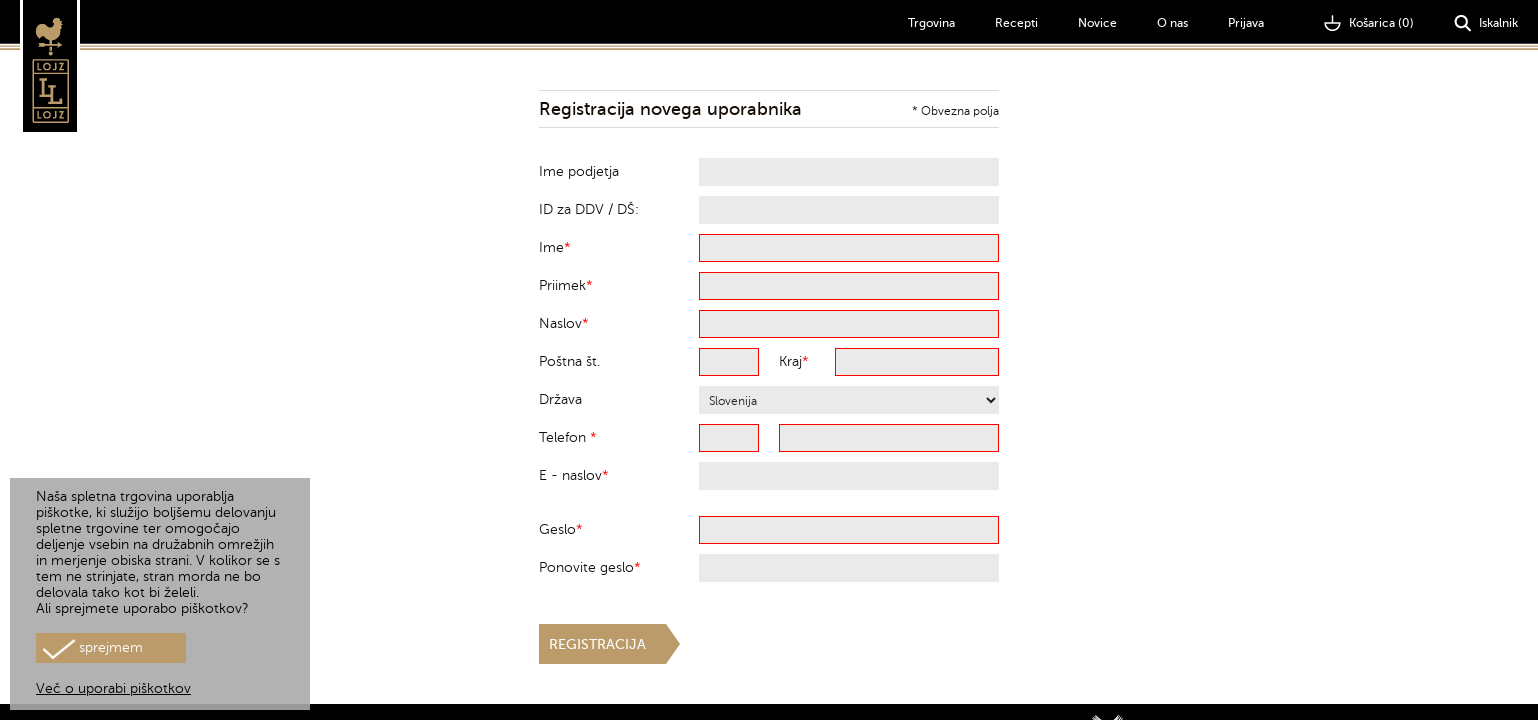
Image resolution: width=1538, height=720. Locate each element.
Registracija (597, 644)
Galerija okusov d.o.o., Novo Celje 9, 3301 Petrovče (1251, 695)
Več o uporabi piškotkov (113, 688)
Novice (1097, 23)
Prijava (1246, 23)
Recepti (1016, 23)
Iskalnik (1486, 23)
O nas (1172, 23)
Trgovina (931, 23)
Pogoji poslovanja (1466, 695)
